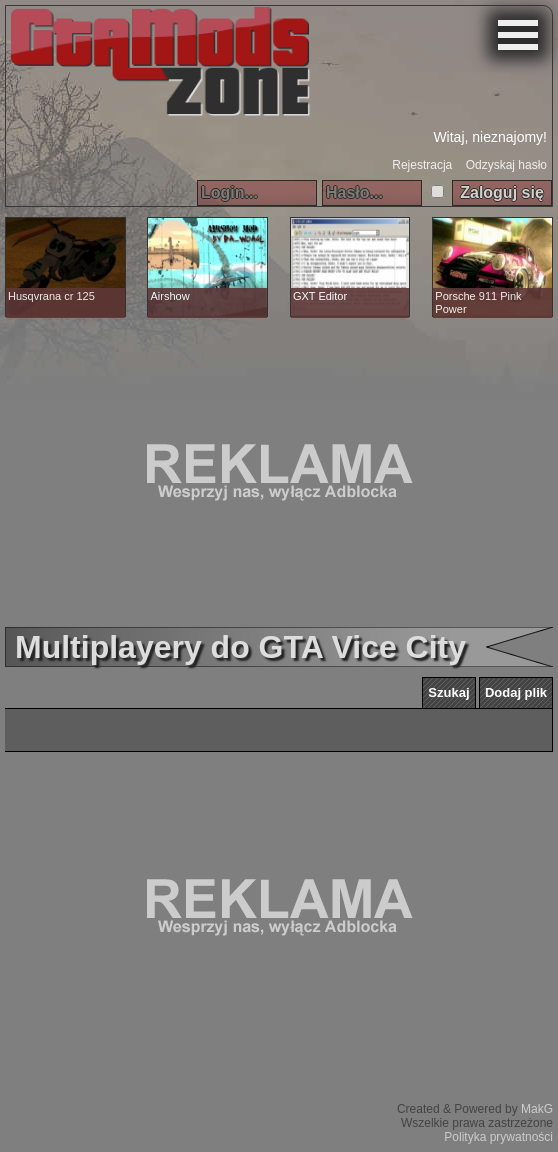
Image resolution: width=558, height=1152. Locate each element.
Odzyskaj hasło (506, 165)
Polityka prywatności (498, 1137)
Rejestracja (422, 165)
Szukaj (448, 692)
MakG (537, 1109)
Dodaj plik (516, 692)
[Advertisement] (279, 472)
